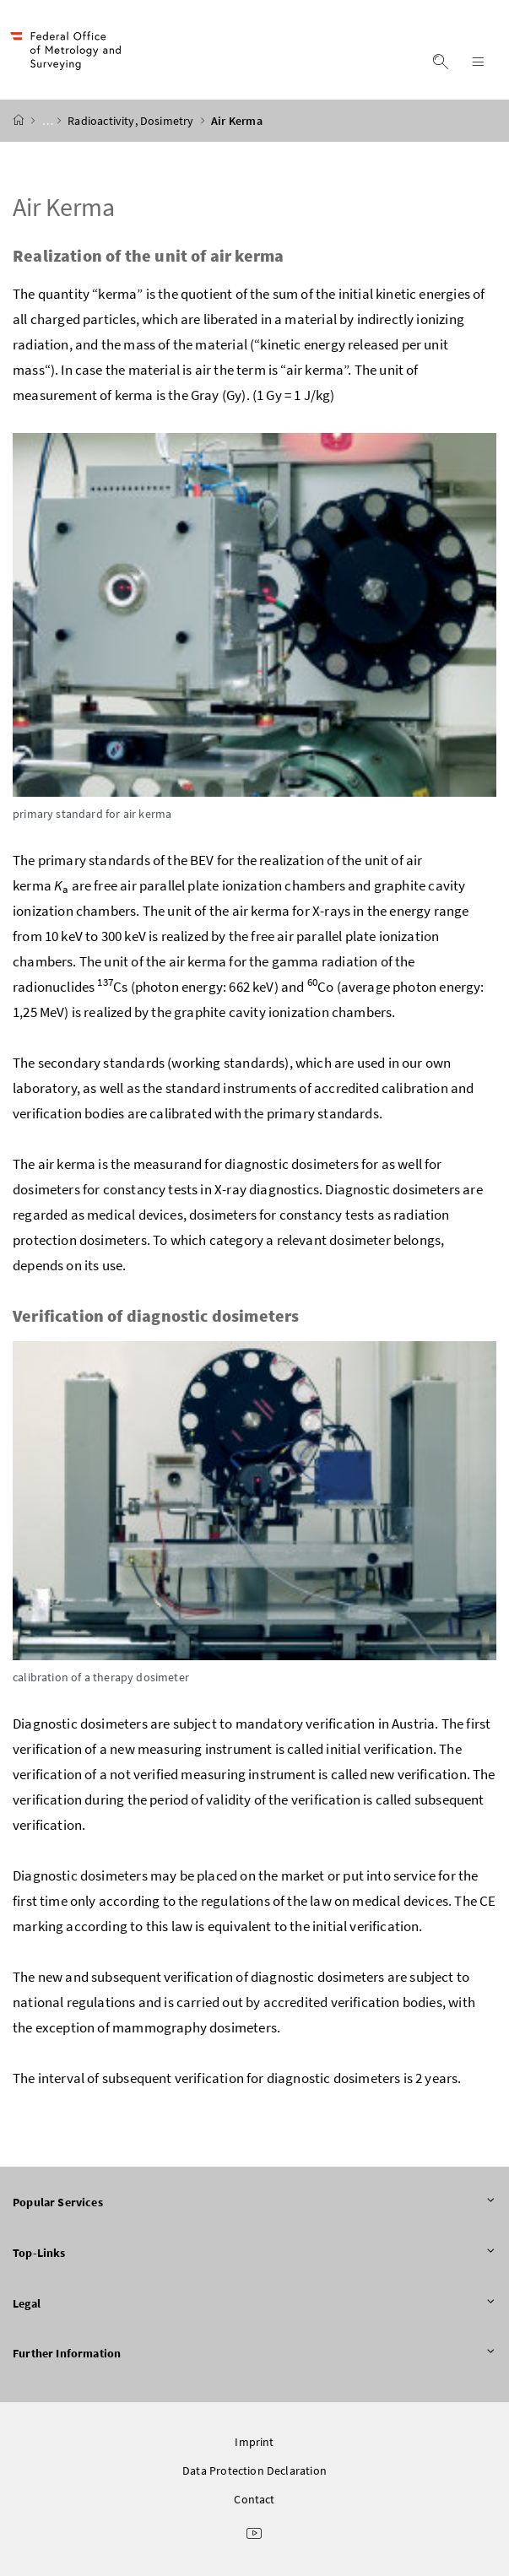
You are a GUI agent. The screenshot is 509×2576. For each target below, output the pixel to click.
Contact (254, 2499)
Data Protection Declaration (254, 2470)
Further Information (254, 2354)
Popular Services (254, 2202)
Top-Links (254, 2253)
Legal (254, 2304)
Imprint (254, 2441)
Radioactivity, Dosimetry (132, 120)
